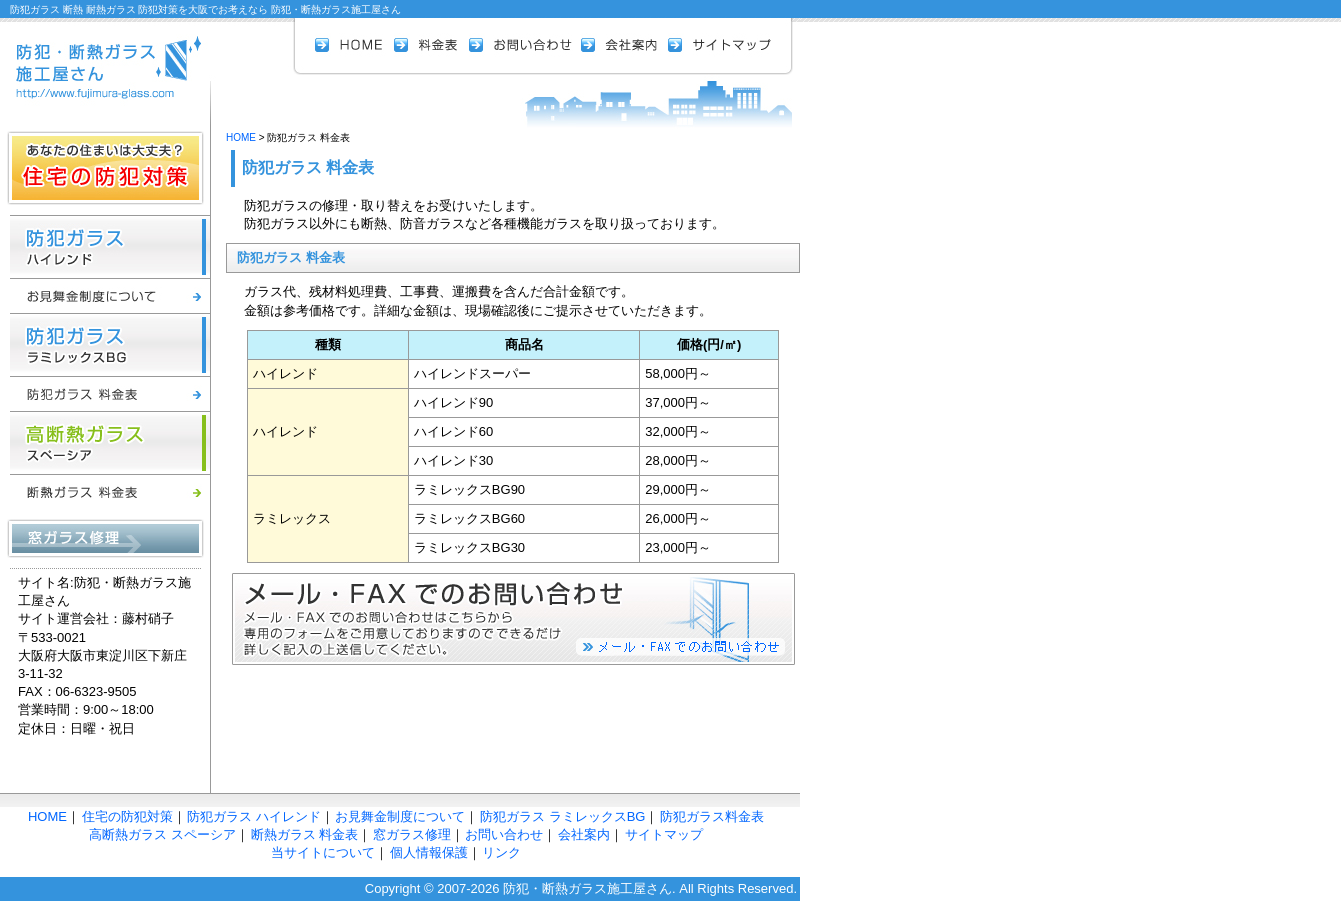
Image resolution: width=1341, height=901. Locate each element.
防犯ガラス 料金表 (110, 394)
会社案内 (624, 45)
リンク (501, 852)
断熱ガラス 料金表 (110, 492)
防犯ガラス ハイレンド (110, 247)
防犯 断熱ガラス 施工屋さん (105, 58)
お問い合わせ (525, 45)
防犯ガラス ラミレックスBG (110, 345)
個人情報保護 (429, 852)
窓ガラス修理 (105, 538)
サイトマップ (719, 45)
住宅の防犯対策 (105, 168)
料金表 (431, 45)
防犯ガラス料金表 (712, 816)
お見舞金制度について (110, 296)
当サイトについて (323, 852)
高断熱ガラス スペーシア (110, 443)
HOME (354, 45)
